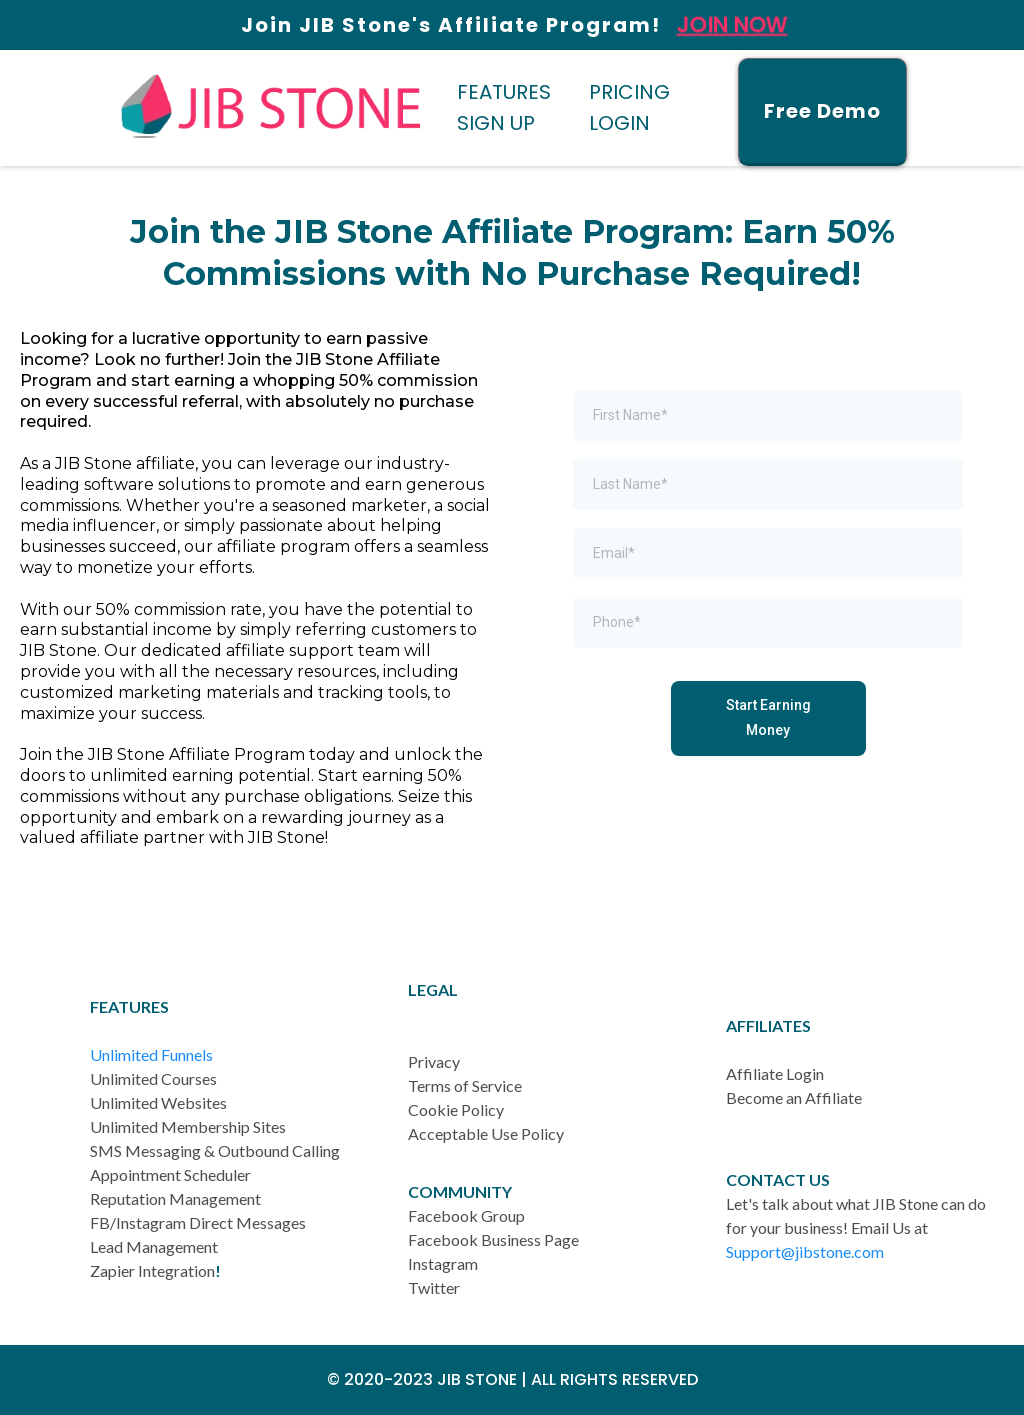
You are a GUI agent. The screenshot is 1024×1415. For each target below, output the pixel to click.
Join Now (732, 25)
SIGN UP (496, 123)
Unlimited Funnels (151, 1054)
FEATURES (504, 92)
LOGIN (619, 123)
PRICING (629, 92)
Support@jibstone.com (805, 1251)
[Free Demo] (822, 112)
